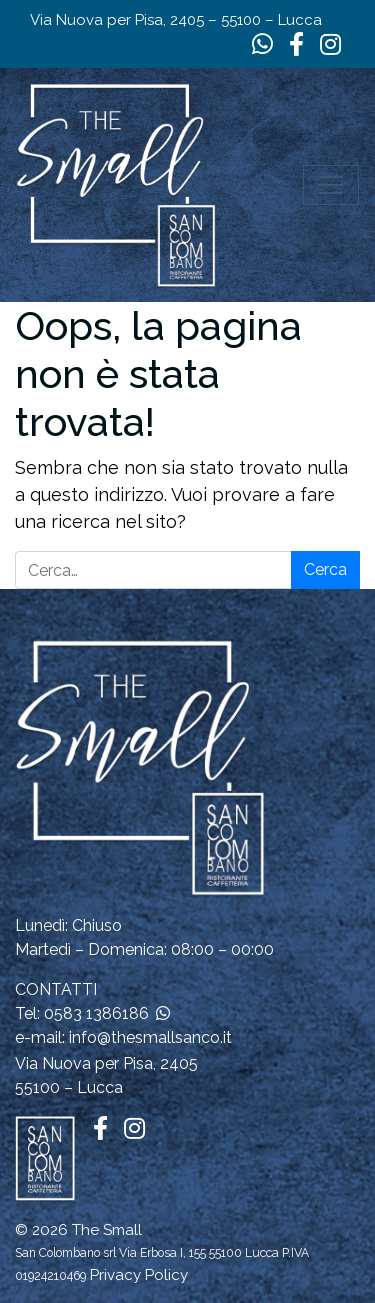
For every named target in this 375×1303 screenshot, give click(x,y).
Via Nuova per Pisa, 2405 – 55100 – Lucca (176, 20)
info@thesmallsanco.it (150, 1037)
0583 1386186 (96, 1013)
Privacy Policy (139, 1275)
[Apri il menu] (331, 185)
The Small (107, 1230)
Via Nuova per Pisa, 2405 (106, 1063)
